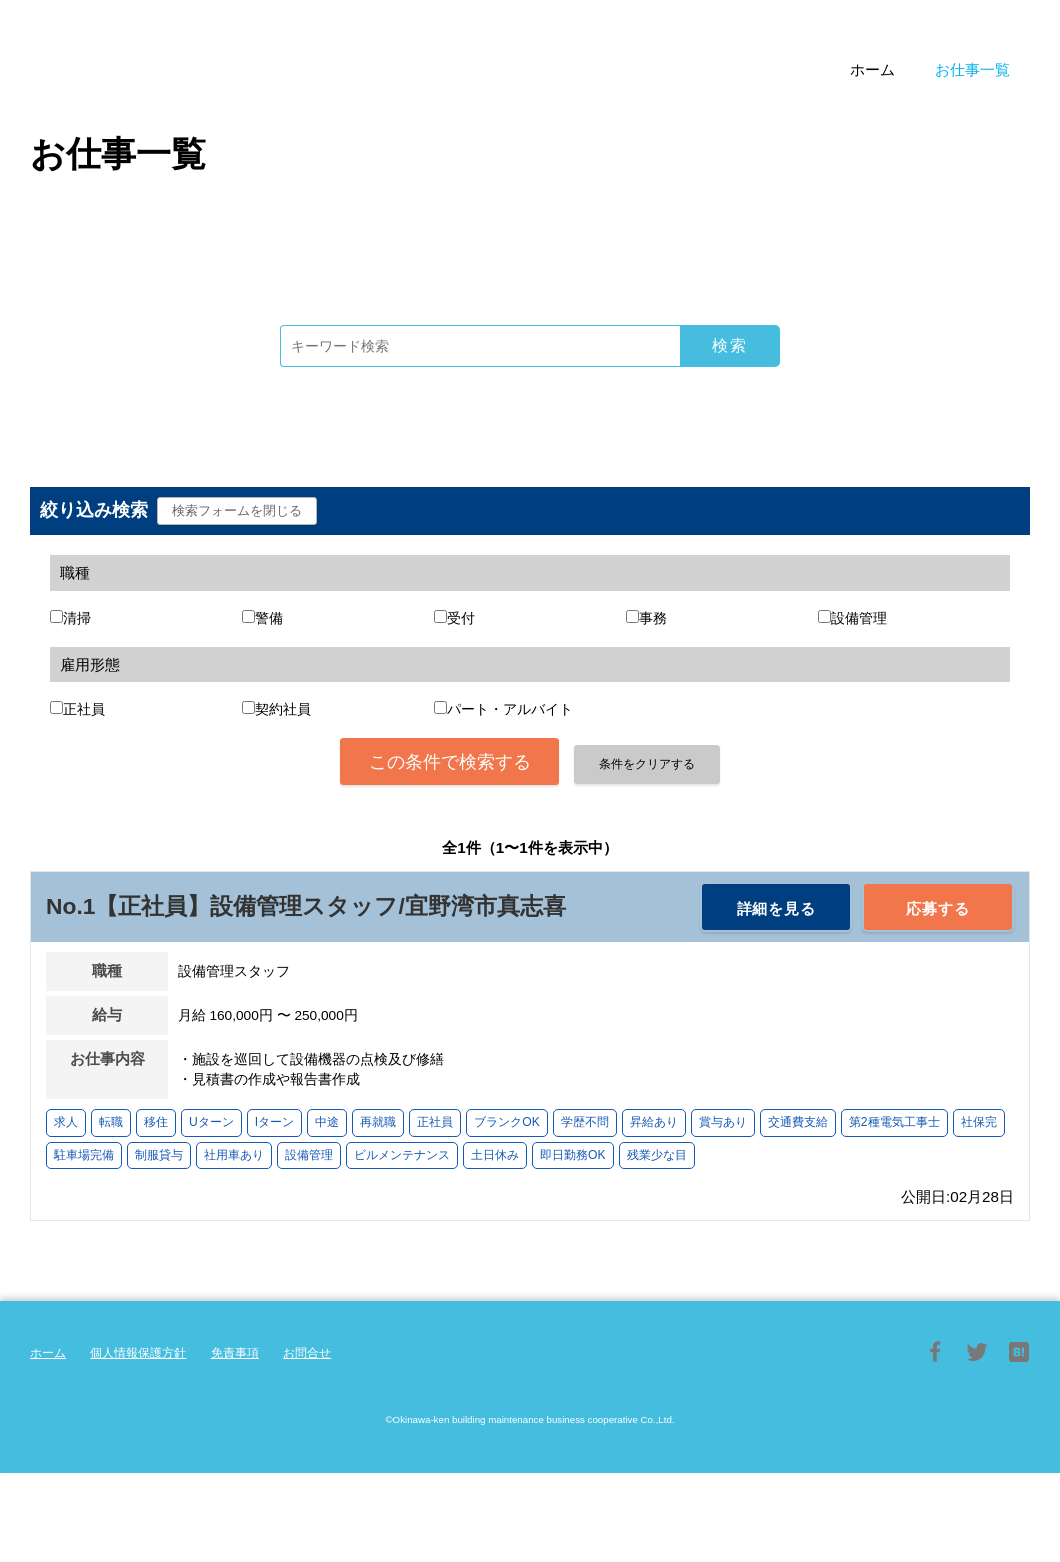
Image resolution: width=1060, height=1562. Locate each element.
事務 (653, 618)
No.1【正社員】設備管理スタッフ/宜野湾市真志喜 (306, 906)
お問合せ (307, 1353)
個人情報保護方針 (138, 1353)
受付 (461, 618)
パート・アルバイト (510, 709)
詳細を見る (776, 908)
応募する (937, 908)
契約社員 (283, 709)
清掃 (77, 618)
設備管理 (859, 618)
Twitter (977, 1352)
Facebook (935, 1352)
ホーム (48, 1353)
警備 (269, 618)
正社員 (84, 709)
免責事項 (235, 1353)
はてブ (1019, 1352)
